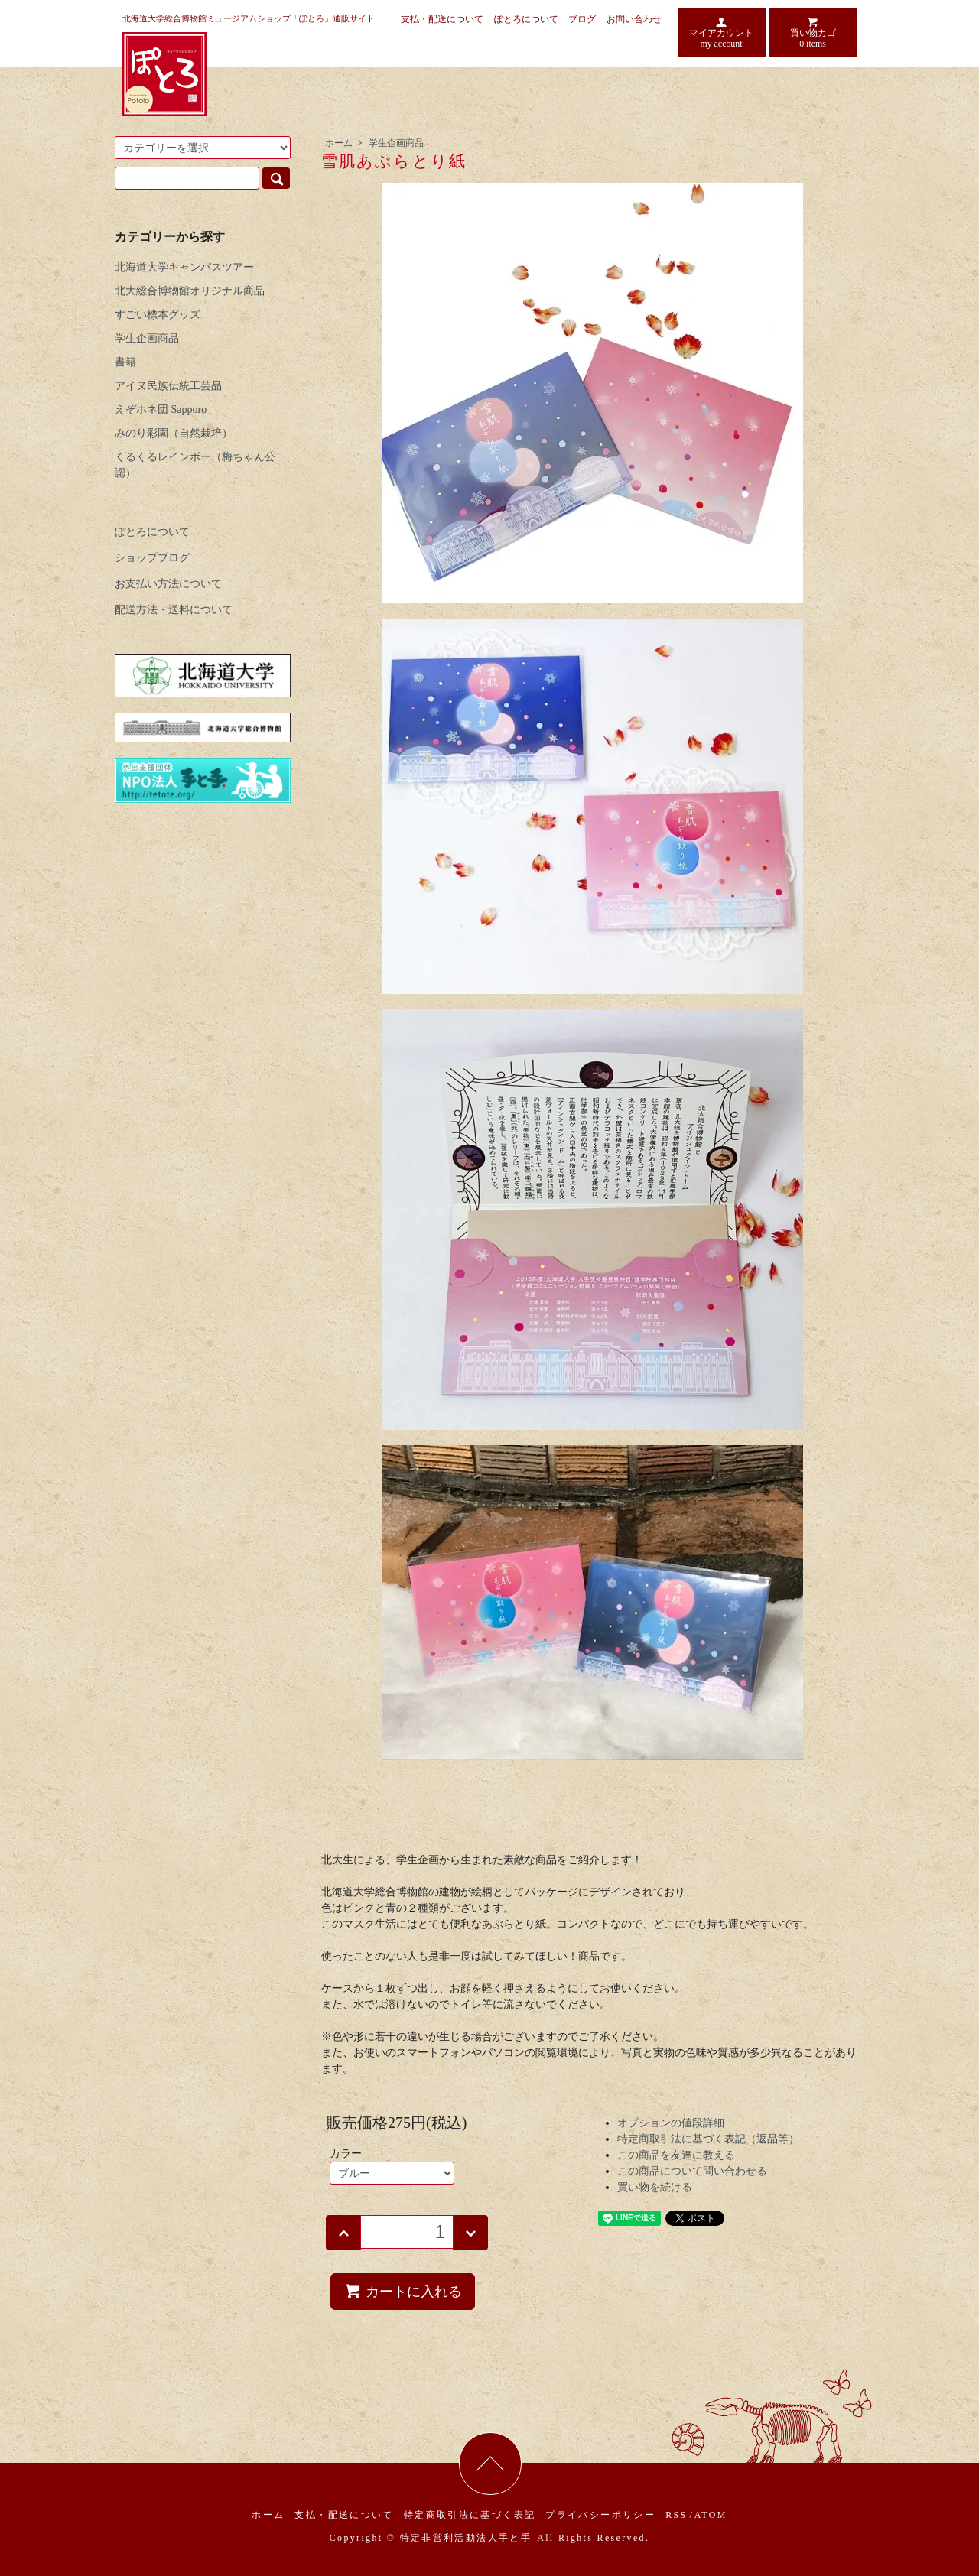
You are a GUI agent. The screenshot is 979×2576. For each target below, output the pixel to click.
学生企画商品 (396, 143)
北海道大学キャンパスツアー (184, 267)
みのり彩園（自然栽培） (174, 433)
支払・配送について (442, 19)
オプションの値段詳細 (670, 2123)
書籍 (125, 362)
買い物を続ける (654, 2187)
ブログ (582, 19)
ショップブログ (152, 558)
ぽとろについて (526, 19)
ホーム (339, 143)
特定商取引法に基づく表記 (470, 2514)
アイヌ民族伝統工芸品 (168, 385)
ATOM (710, 2514)
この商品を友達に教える (676, 2155)
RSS (676, 2514)
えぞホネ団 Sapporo (161, 409)
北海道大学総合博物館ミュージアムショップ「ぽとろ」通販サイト (248, 18)
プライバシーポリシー (600, 2514)
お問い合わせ (634, 19)
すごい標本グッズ (157, 314)
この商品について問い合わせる (692, 2171)
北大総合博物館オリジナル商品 (190, 291)
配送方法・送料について (174, 610)
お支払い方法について (168, 584)
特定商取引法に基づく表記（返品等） (708, 2139)
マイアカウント (722, 32)
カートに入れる (402, 2291)
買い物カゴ (813, 32)
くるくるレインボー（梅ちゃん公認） (195, 465)
